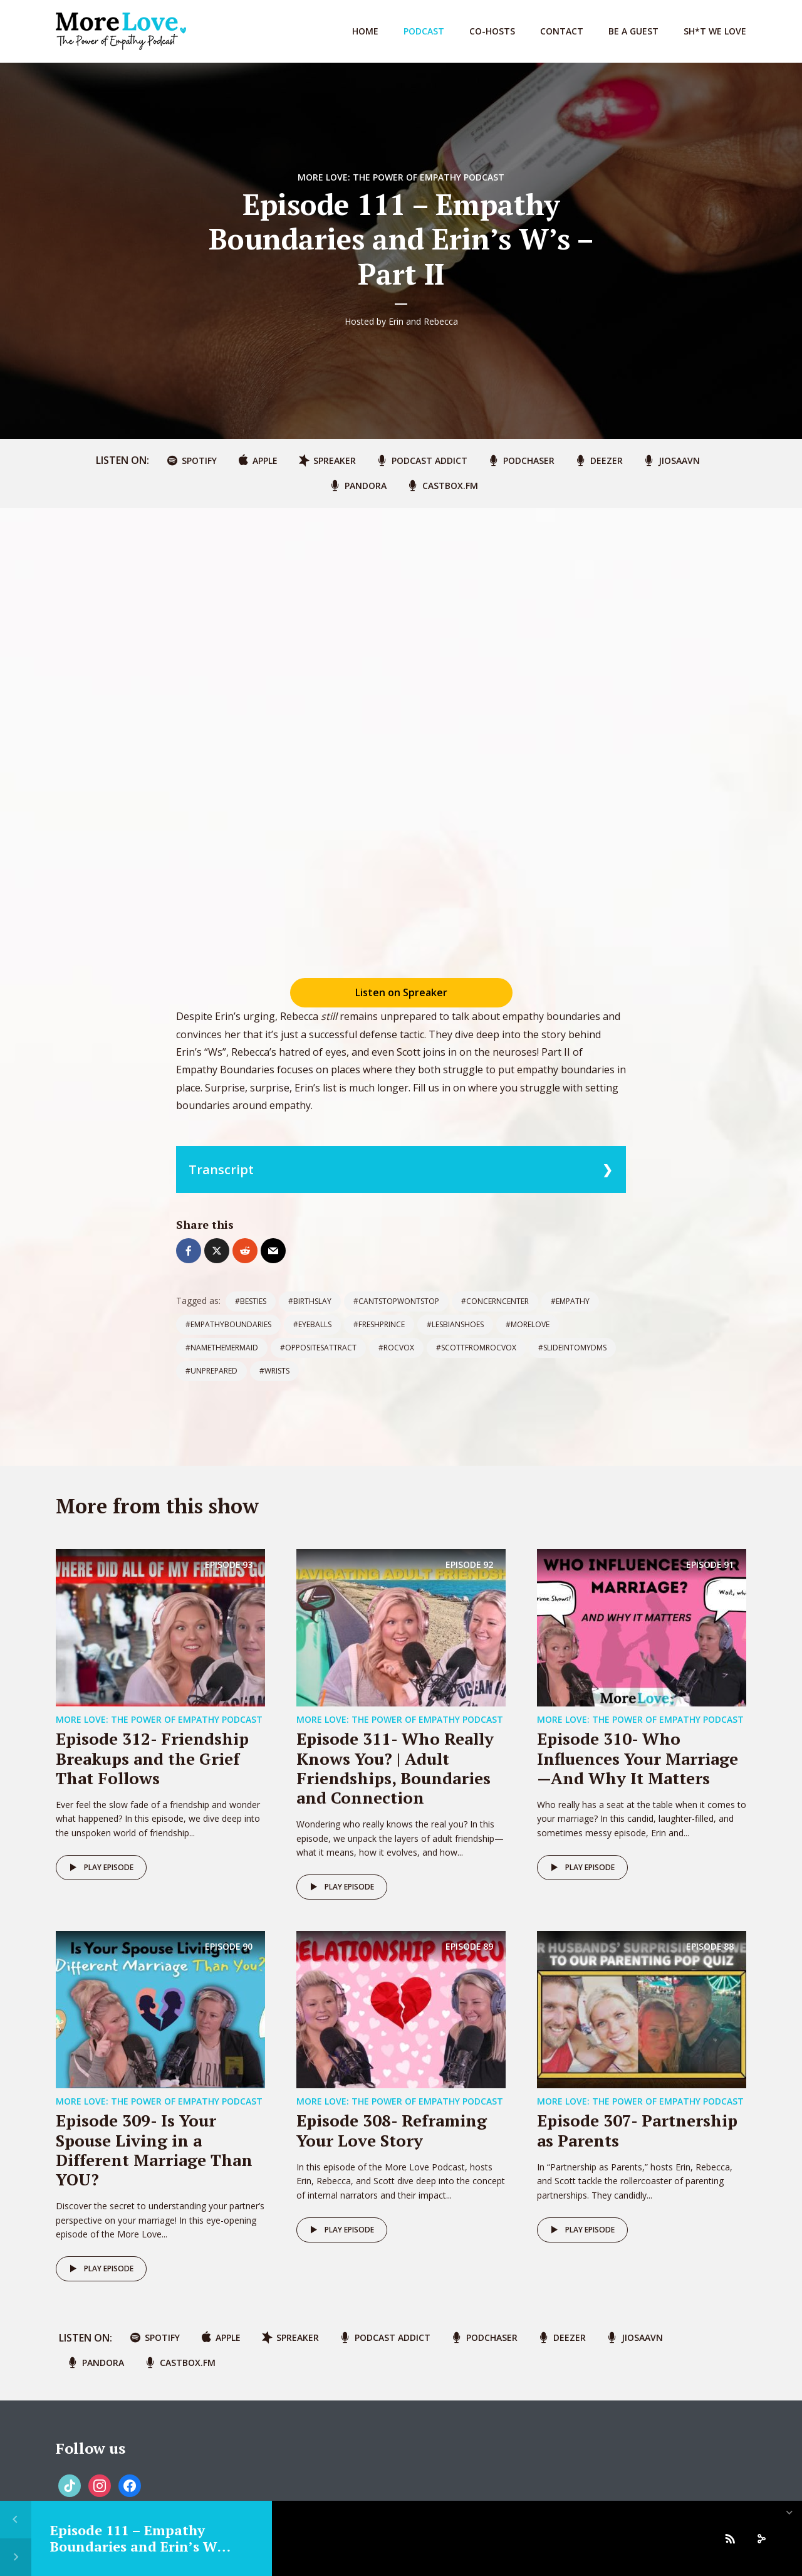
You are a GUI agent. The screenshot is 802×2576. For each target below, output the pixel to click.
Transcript (221, 1169)
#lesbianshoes (455, 1324)
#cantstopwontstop (396, 1301)
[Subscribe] (730, 2538)
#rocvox (396, 1347)
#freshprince (379, 1324)
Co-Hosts (492, 31)
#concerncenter (495, 1301)
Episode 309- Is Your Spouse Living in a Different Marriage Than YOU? (154, 2150)
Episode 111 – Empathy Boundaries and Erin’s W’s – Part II (139, 2546)
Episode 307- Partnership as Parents (637, 2130)
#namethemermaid (221, 1347)
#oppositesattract (318, 1347)
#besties (250, 1301)
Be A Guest (633, 31)
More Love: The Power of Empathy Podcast (401, 177)
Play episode (99, 1867)
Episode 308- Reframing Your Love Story (391, 2130)
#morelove (527, 1324)
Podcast (424, 31)
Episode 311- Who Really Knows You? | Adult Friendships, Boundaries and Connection (395, 1768)
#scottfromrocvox (476, 1347)
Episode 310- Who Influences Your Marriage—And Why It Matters (637, 1758)
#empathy (570, 1301)
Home (365, 31)
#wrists (274, 1370)
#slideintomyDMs (572, 1347)
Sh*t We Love (715, 31)
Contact (561, 31)
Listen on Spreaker (401, 992)
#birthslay (309, 1301)
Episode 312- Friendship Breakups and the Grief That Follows (152, 1758)
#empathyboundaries (228, 1324)
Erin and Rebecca (423, 321)
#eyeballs (312, 1324)
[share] (761, 2538)
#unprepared (211, 1370)
